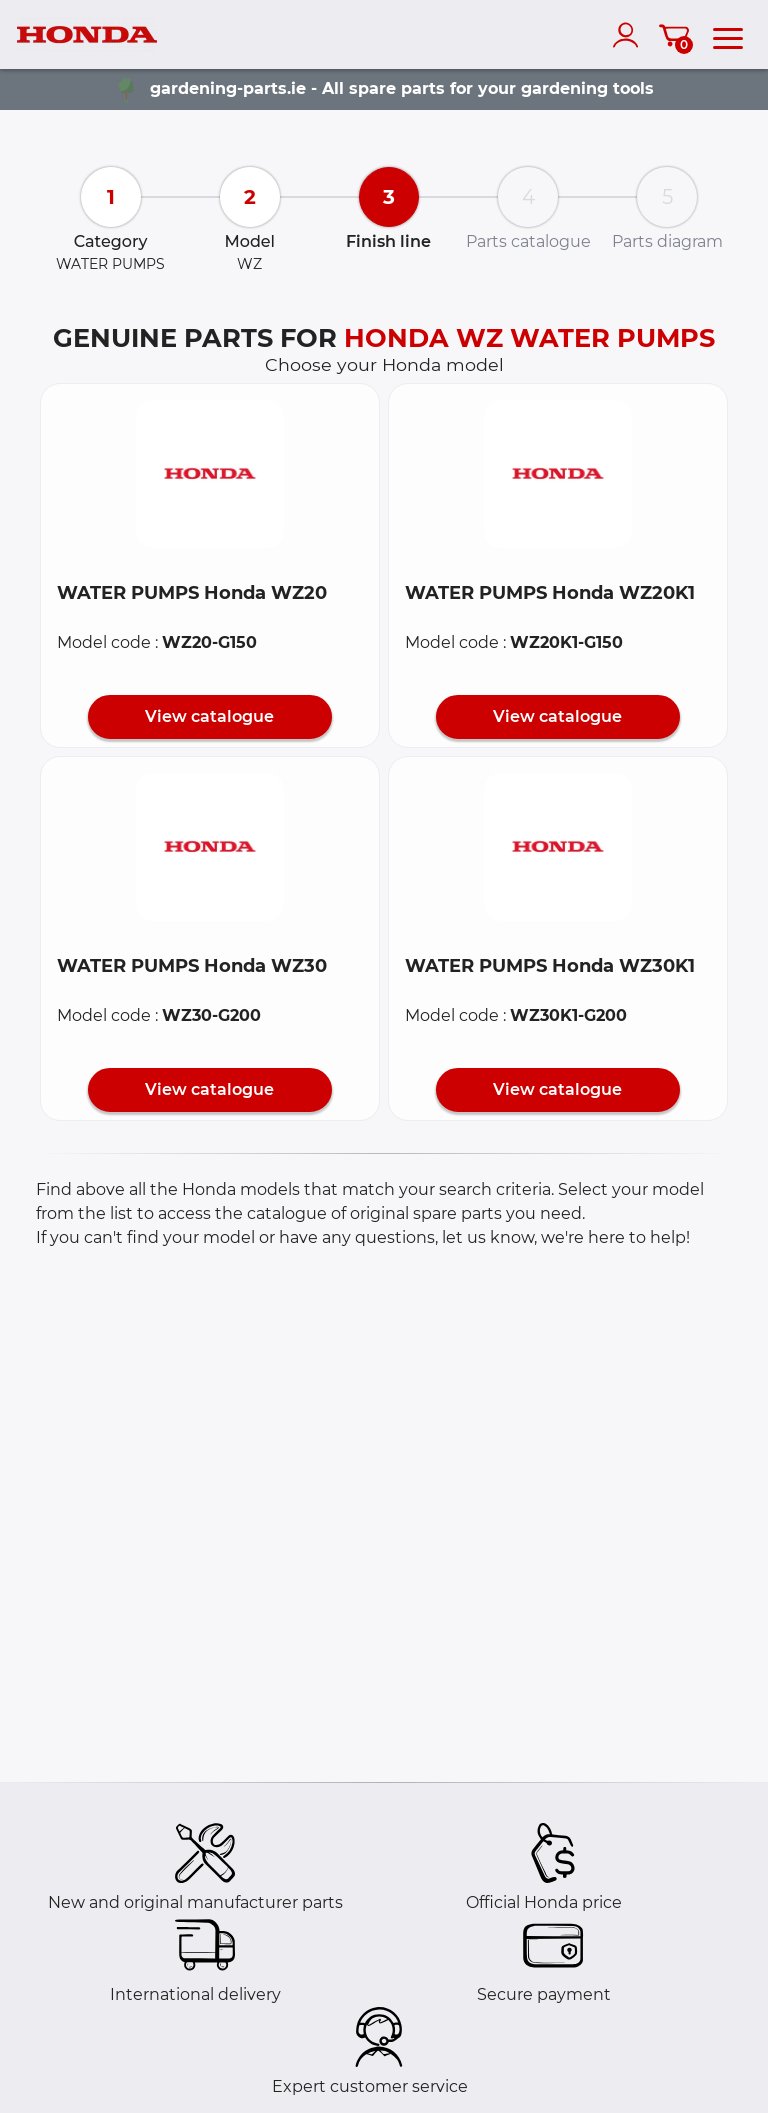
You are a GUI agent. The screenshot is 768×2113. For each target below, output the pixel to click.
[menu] (728, 35)
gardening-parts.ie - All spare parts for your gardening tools (402, 88)
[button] (210, 474)
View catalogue (209, 716)
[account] (630, 35)
